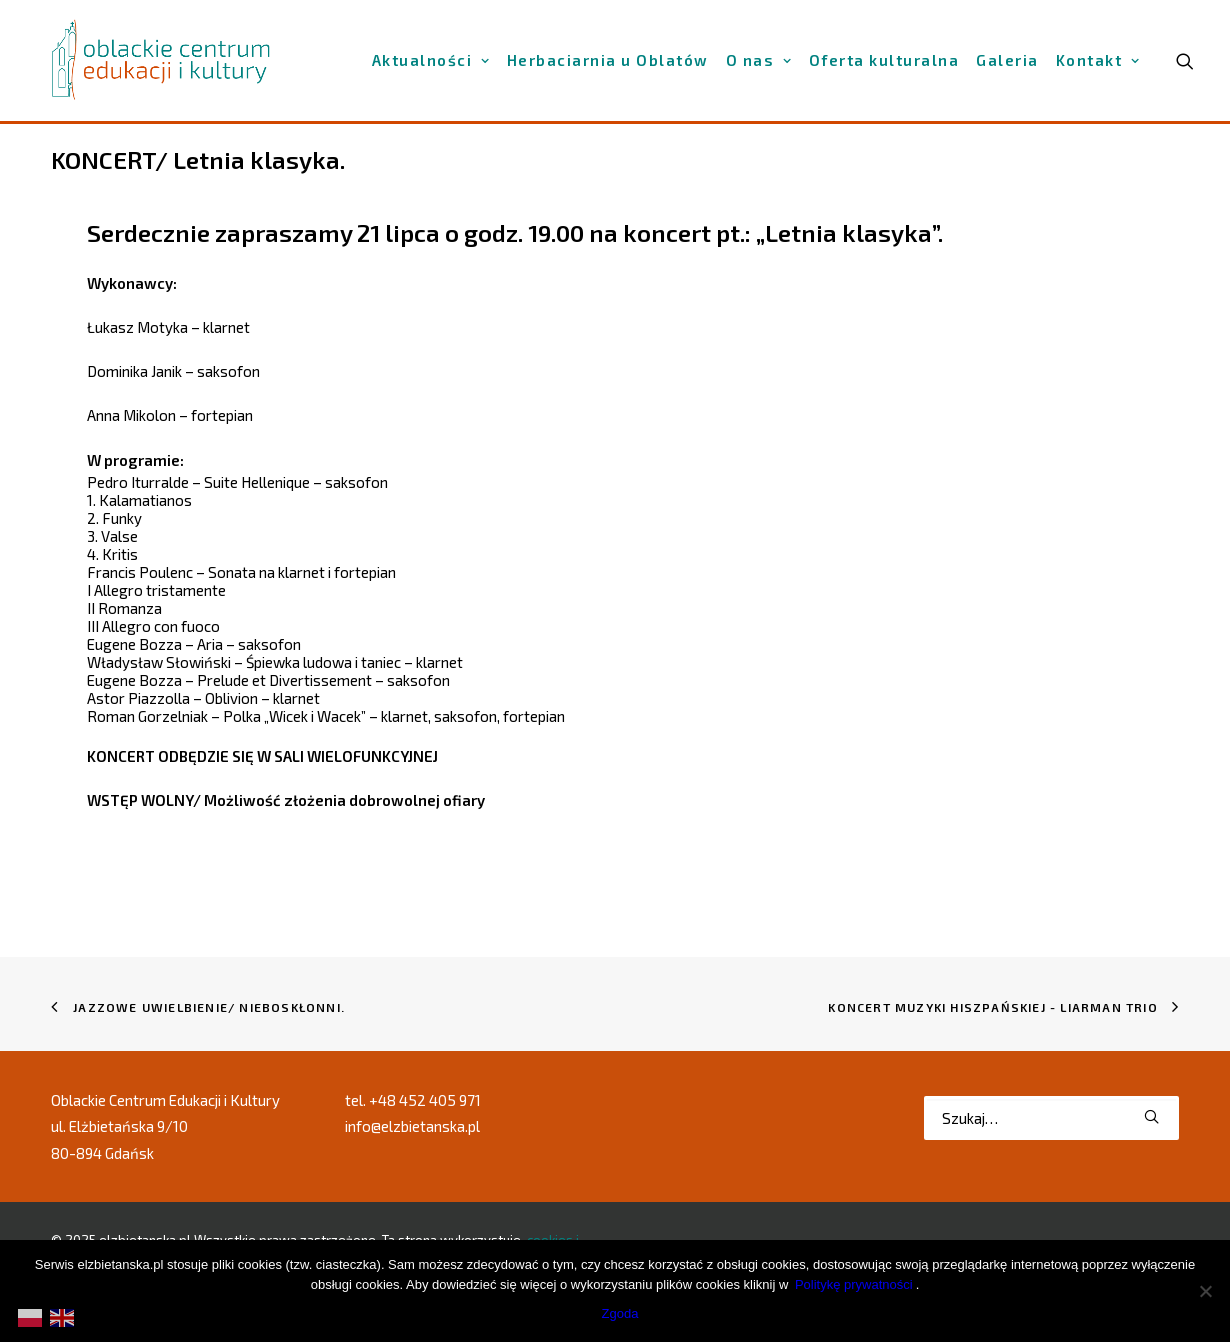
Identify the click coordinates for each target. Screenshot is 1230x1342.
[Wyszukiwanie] (1051, 1118)
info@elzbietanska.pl (412, 1126)
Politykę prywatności (854, 1284)
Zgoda (620, 1313)
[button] (1151, 1116)
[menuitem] (431, 60)
